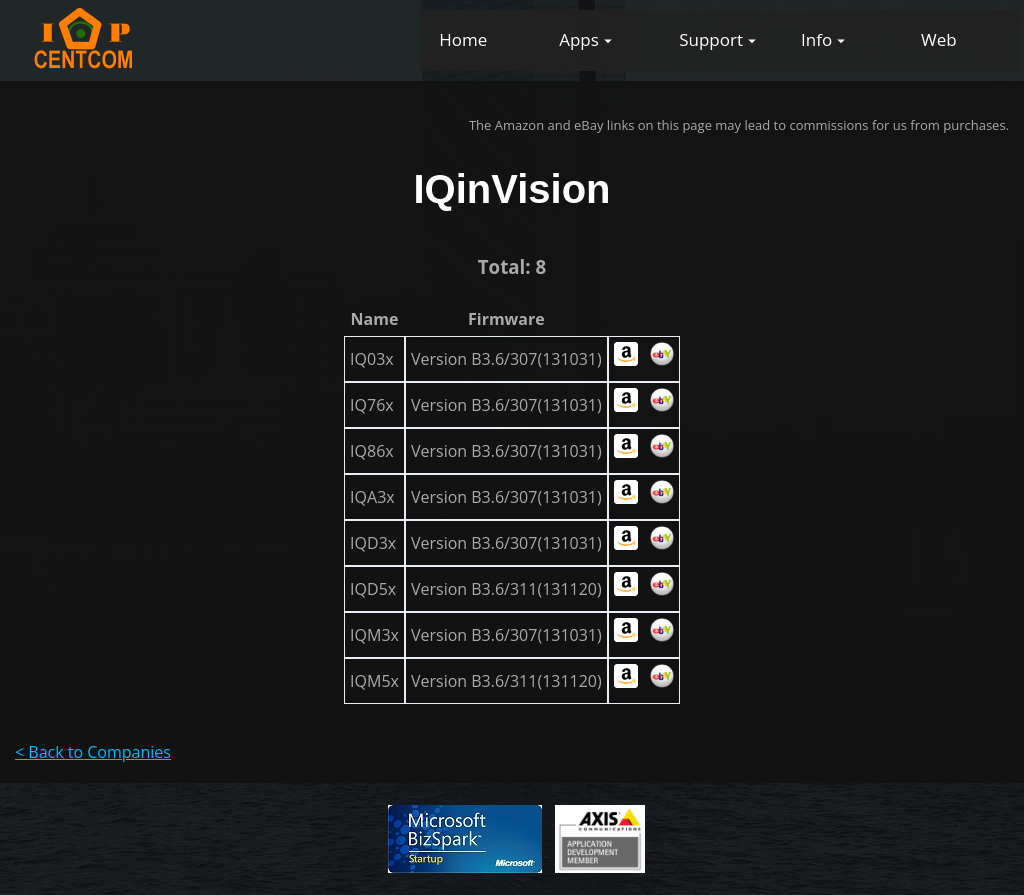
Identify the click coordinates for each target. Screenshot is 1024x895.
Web (939, 39)
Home (463, 39)
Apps (579, 39)
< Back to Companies (93, 752)
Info (816, 39)
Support (711, 39)
